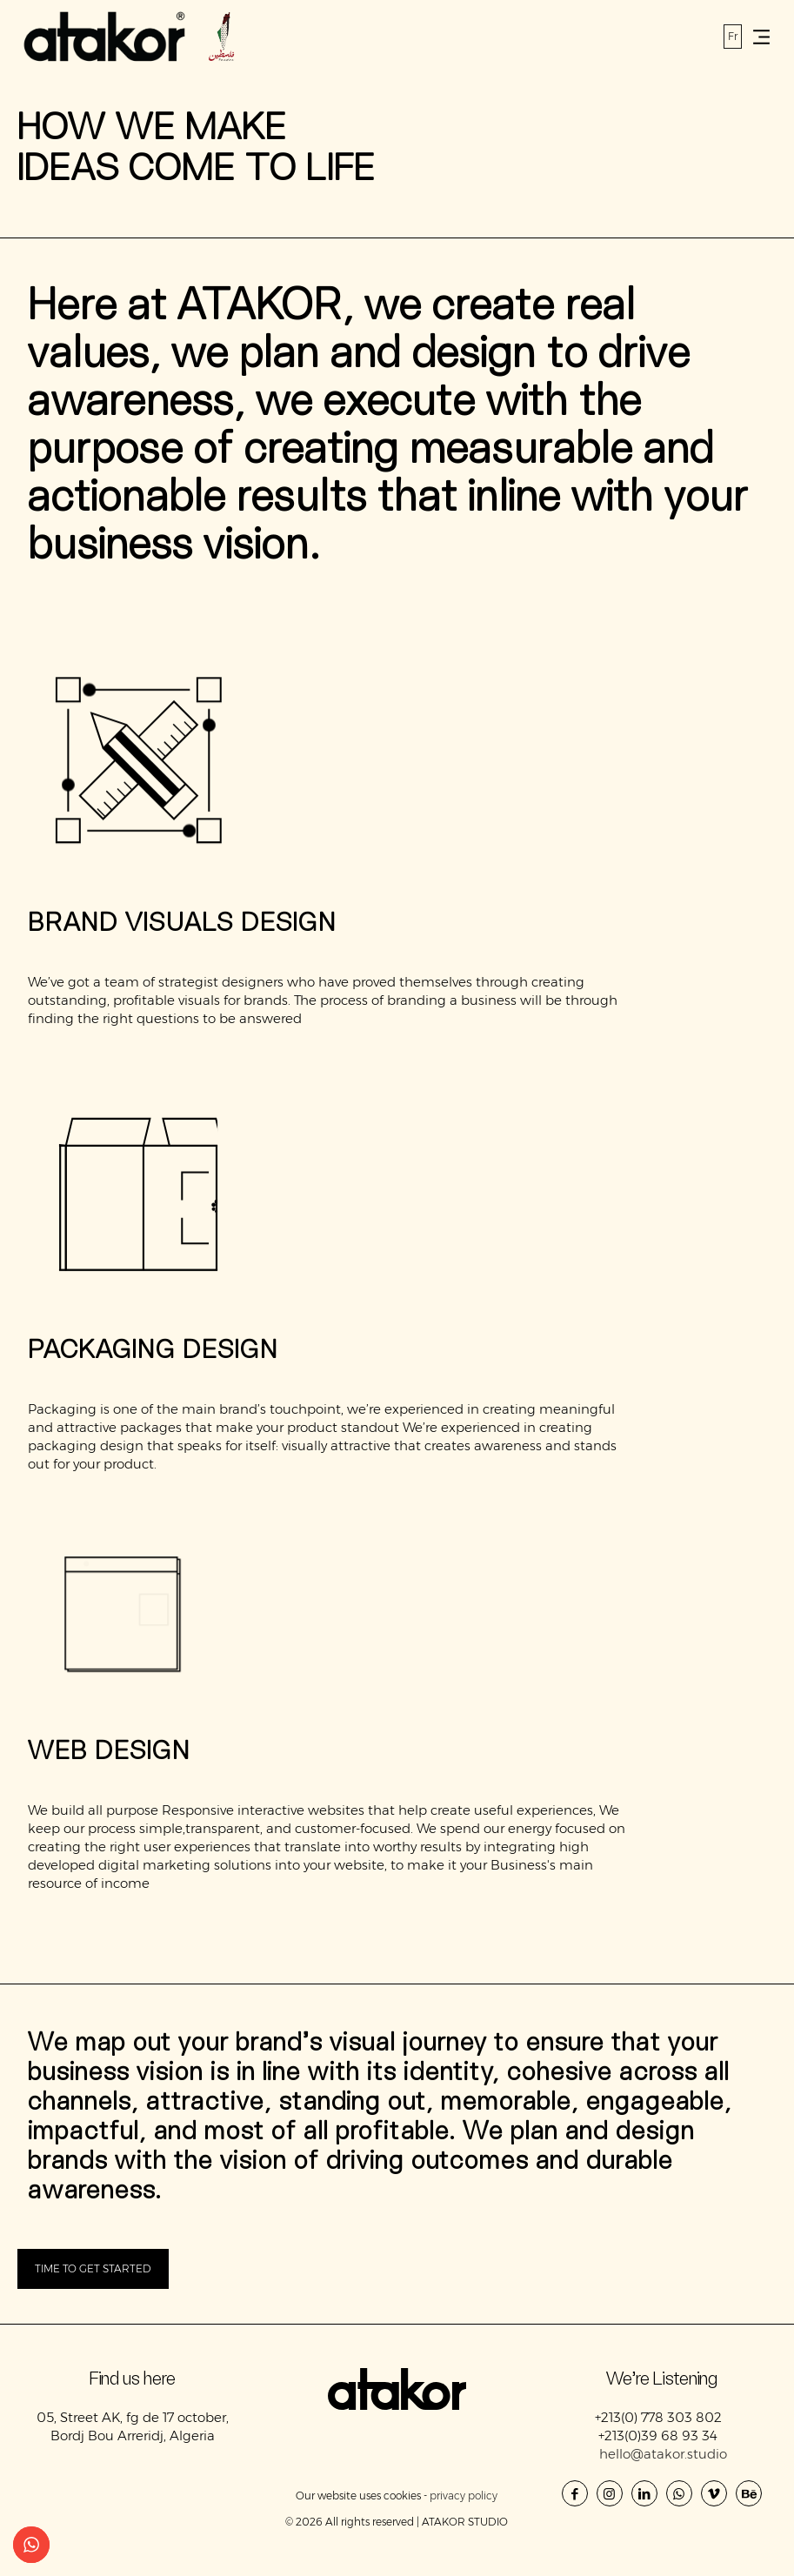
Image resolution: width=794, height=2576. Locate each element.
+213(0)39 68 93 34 (659, 2435)
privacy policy (463, 2495)
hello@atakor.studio (663, 2454)
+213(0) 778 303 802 (660, 2417)
